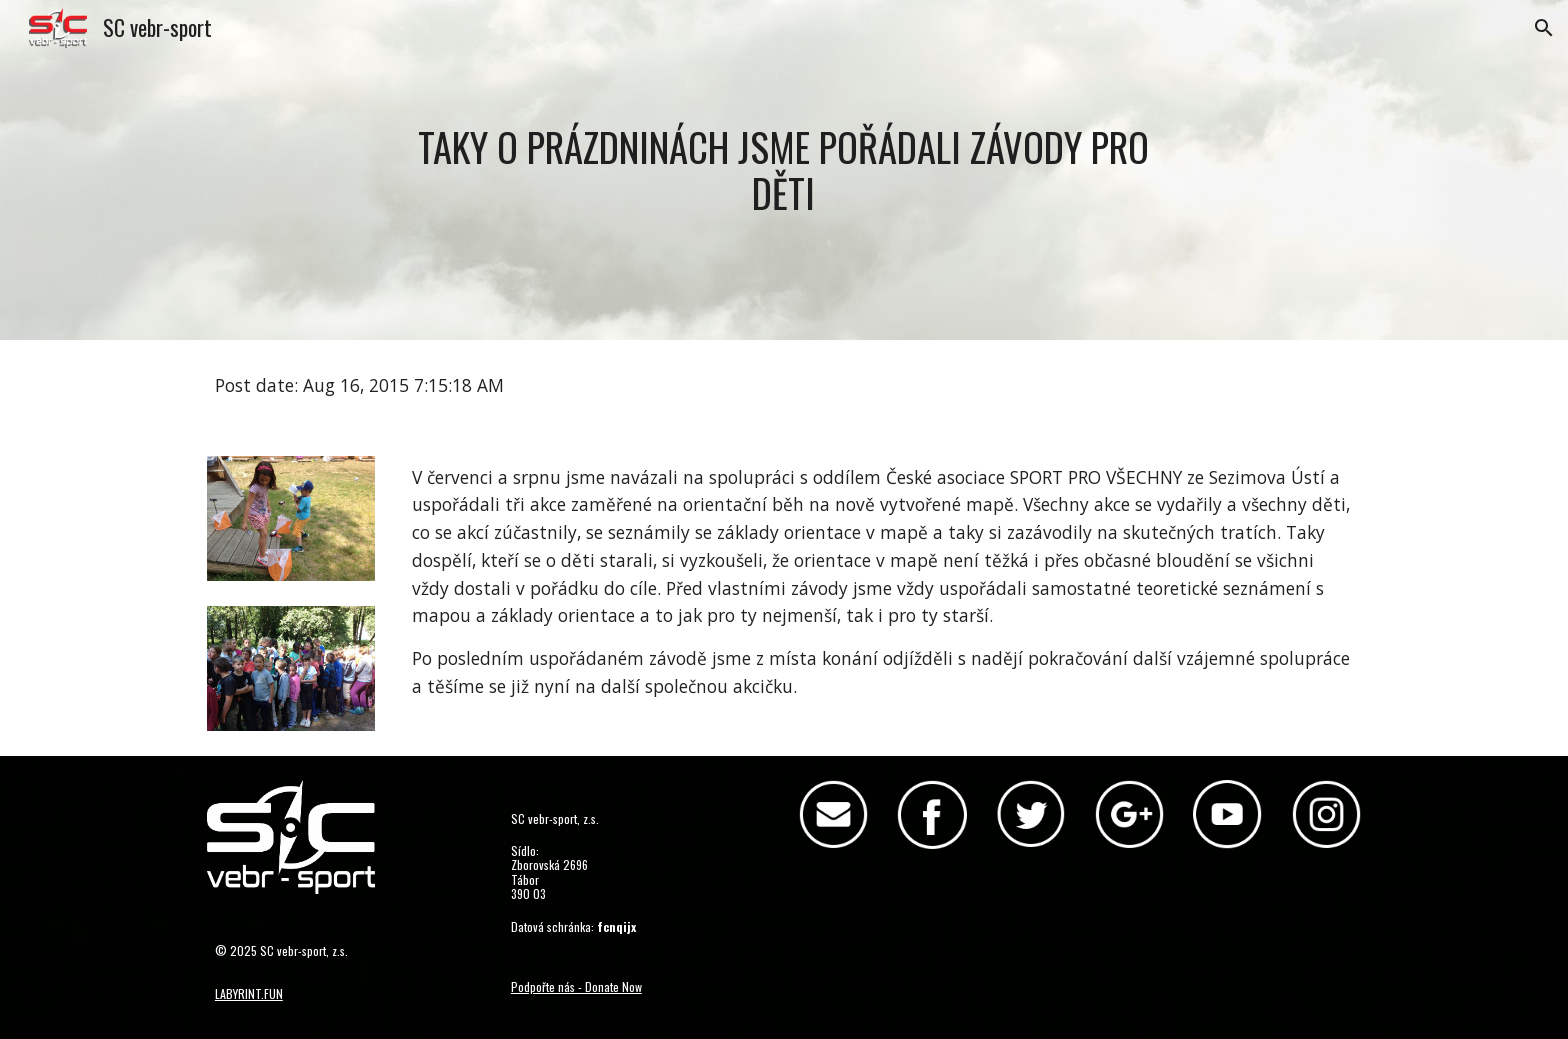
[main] (784, 169)
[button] (1544, 28)
